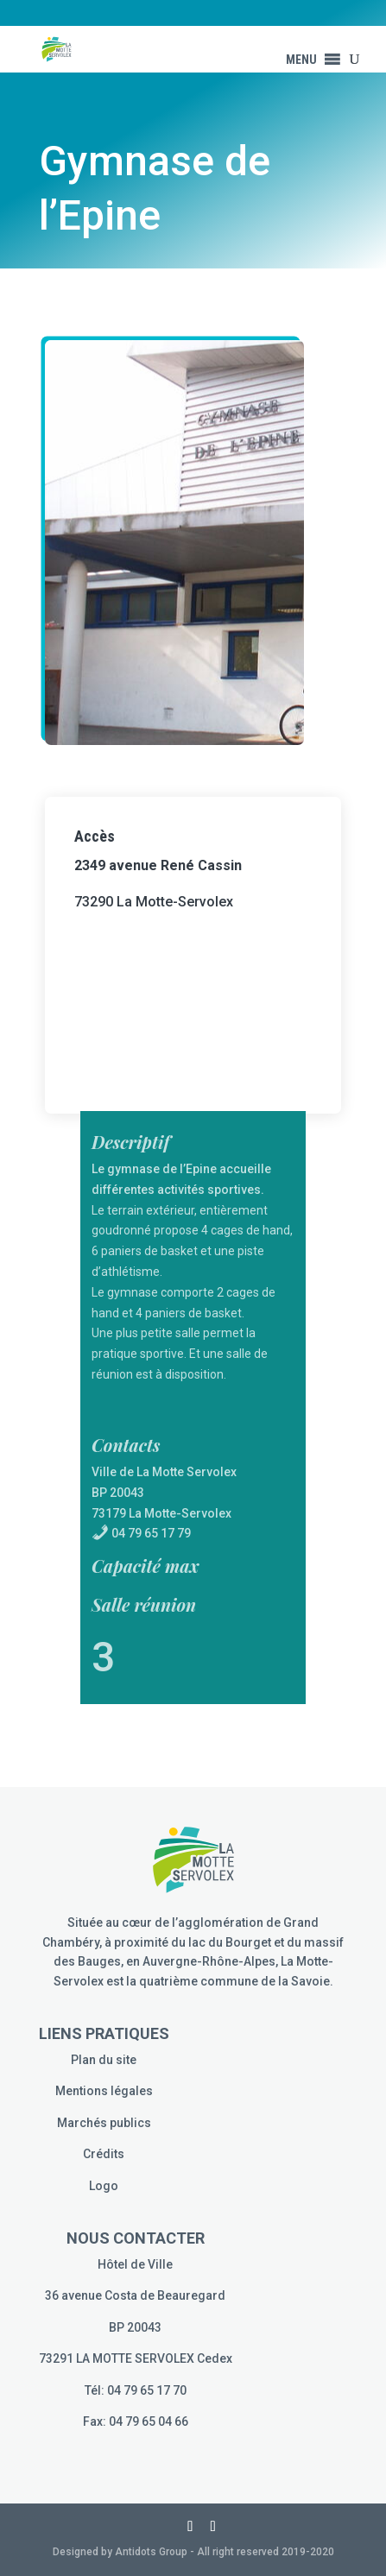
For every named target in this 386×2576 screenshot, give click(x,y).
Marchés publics (104, 2123)
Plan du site (103, 2060)
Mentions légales (104, 2091)
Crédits (103, 2154)
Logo (103, 2186)
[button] (301, 60)
